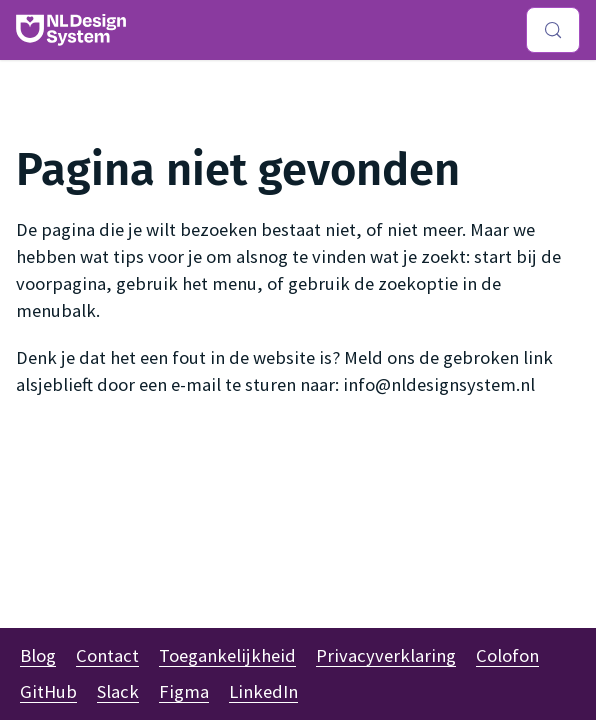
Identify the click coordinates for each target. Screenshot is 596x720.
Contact (107, 655)
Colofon (507, 655)
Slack (118, 691)
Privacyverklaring (386, 655)
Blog (38, 655)
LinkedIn (263, 691)
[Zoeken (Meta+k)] (553, 30)
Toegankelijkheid (227, 655)
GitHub (48, 691)
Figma (184, 691)
